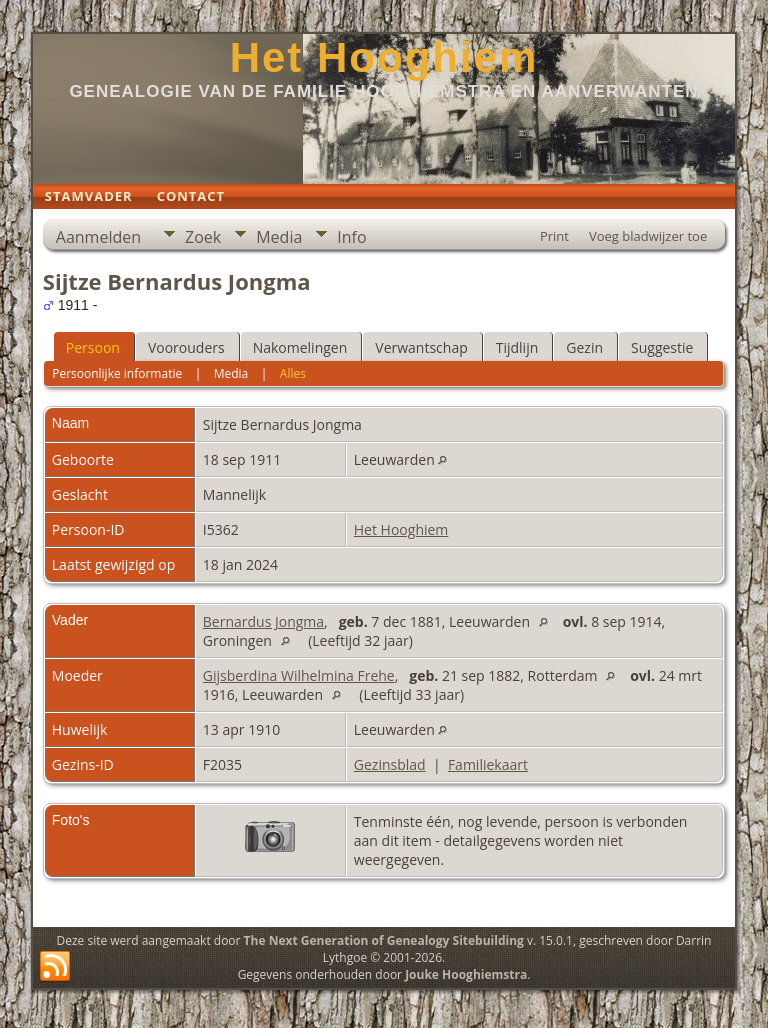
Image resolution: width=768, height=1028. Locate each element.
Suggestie (662, 347)
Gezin (584, 347)
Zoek (203, 237)
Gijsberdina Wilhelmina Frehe (299, 675)
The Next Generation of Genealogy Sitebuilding (384, 940)
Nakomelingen (300, 347)
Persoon (93, 347)
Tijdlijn (517, 347)
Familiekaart (488, 764)
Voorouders (186, 347)
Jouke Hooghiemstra (466, 974)
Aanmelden (98, 237)
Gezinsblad (390, 764)
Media (279, 237)
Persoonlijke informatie (117, 373)
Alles (293, 373)
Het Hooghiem (384, 57)
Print (554, 236)
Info (351, 237)
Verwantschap (421, 347)
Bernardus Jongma (263, 621)
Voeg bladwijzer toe (648, 236)
